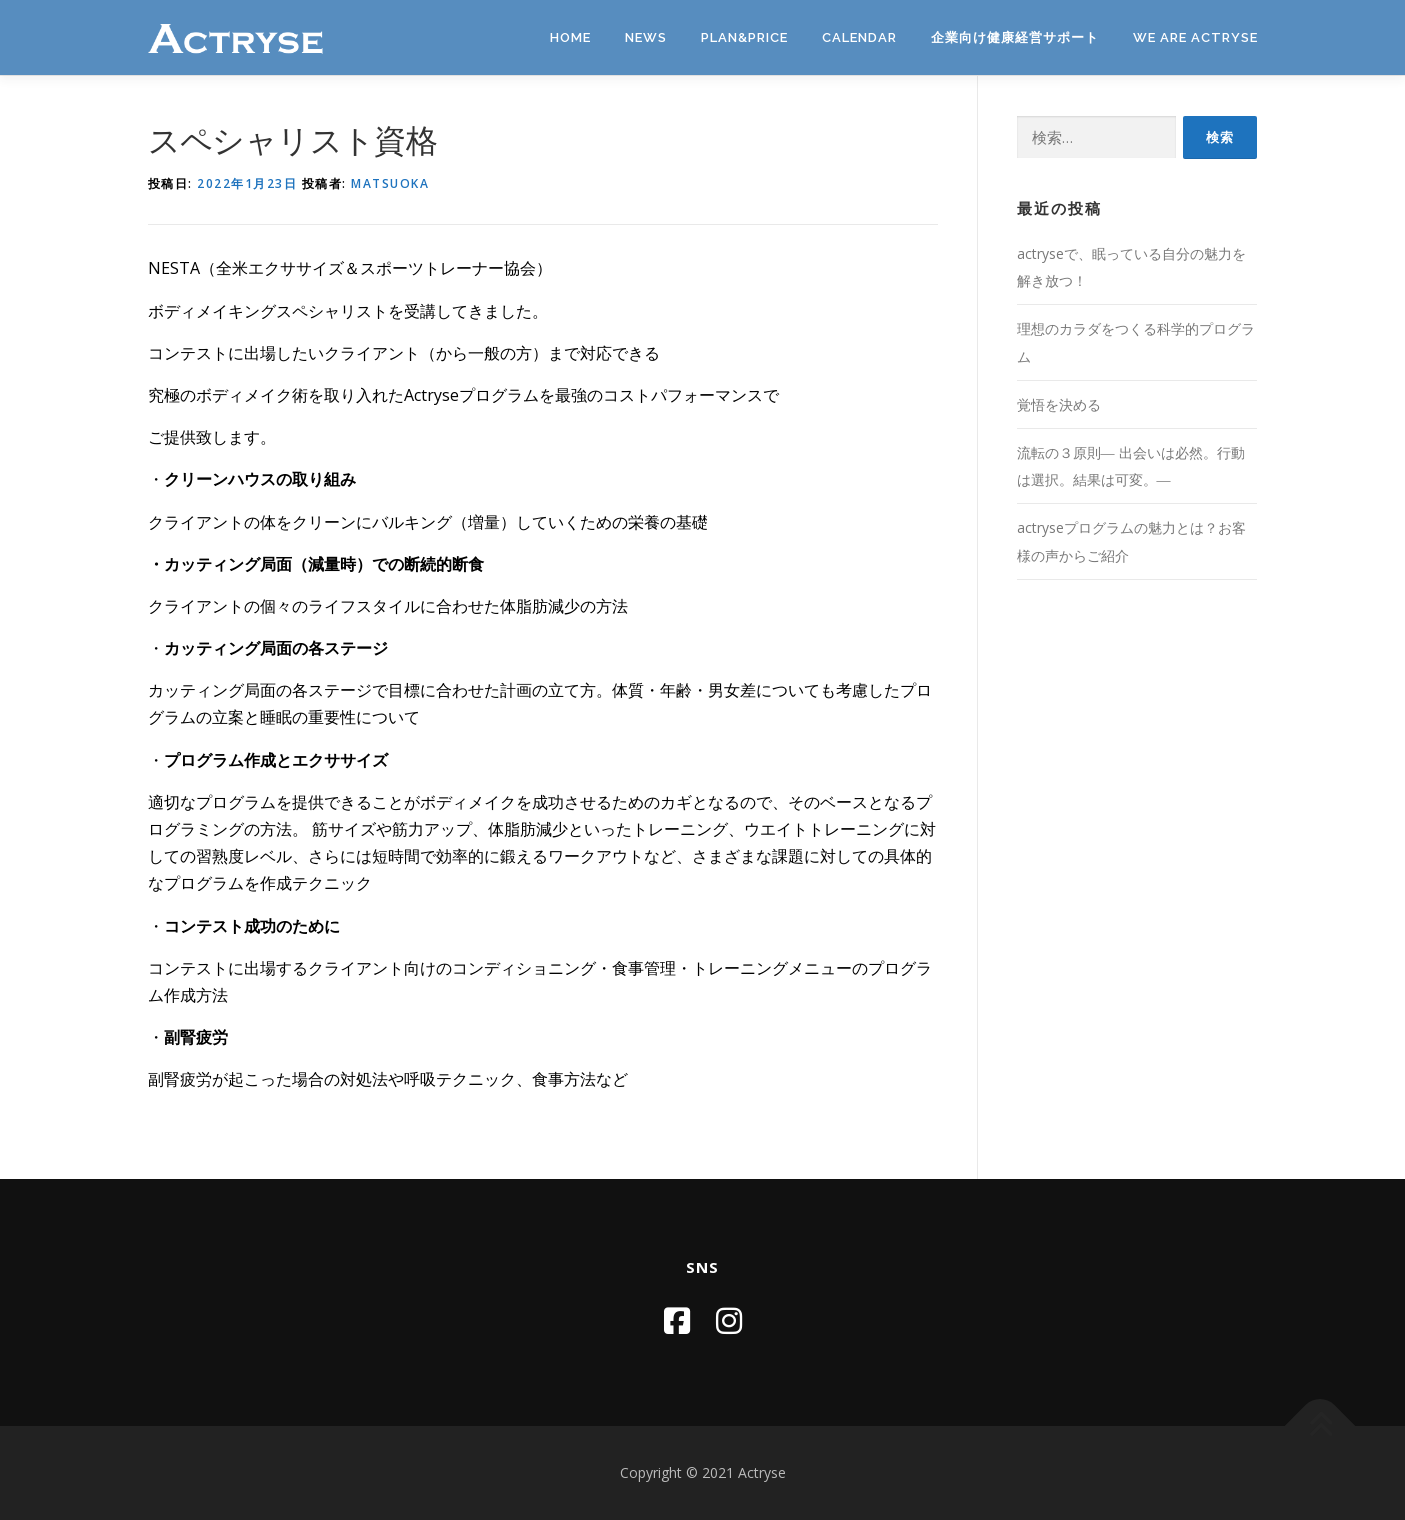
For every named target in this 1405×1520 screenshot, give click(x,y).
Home (570, 37)
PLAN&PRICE (744, 37)
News (646, 37)
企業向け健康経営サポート (1015, 37)
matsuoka (390, 183)
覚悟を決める (1059, 404)
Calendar (859, 37)
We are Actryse (1195, 37)
